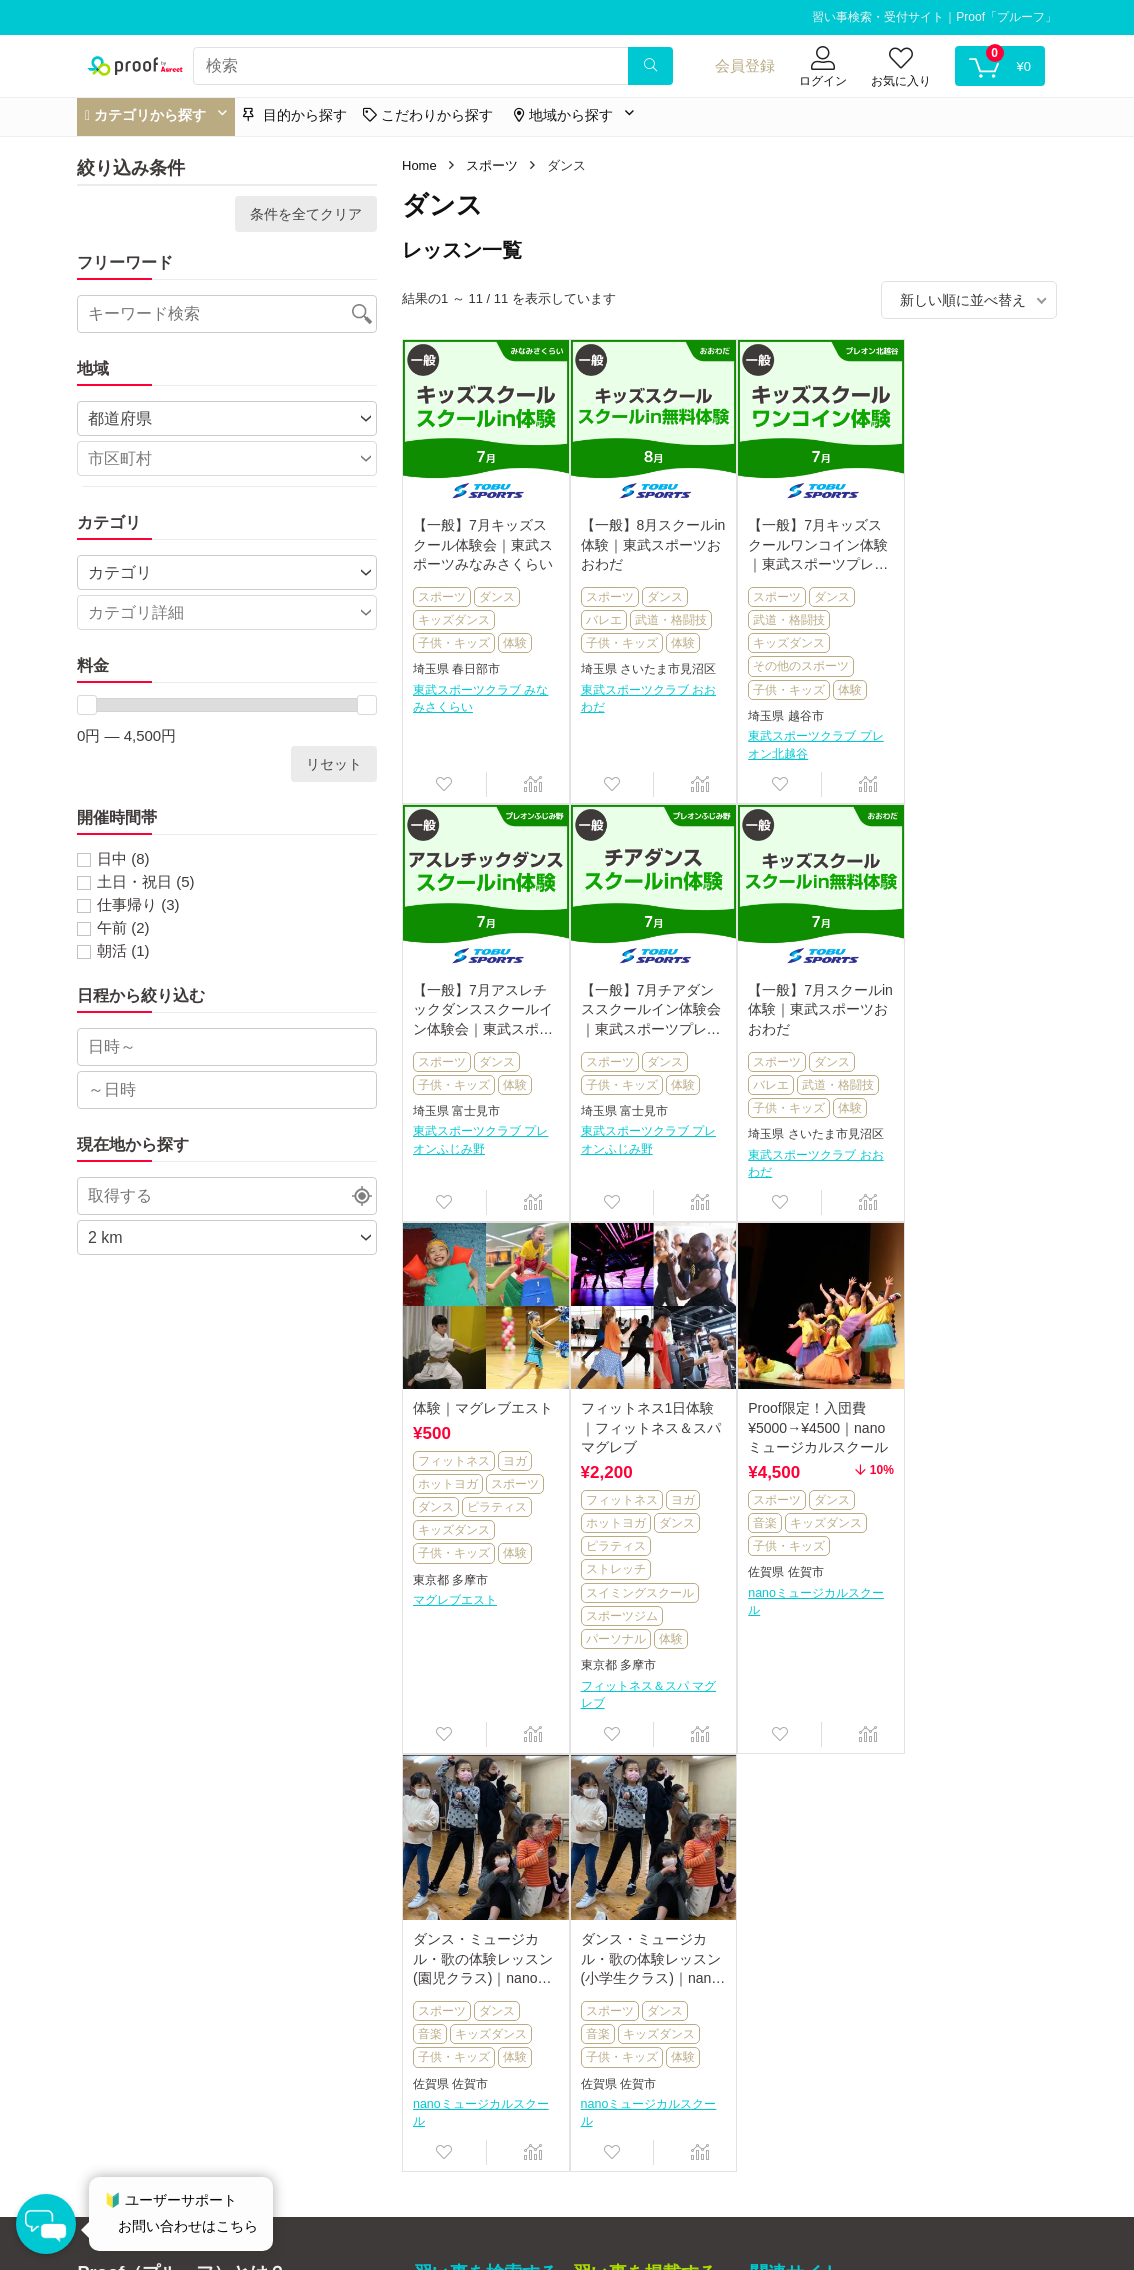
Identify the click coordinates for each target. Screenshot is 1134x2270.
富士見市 (968, 642)
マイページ (449, 1992)
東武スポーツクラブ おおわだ (644, 694)
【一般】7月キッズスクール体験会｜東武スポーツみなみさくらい (483, 540)
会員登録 (745, 65)
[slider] (87, 705)
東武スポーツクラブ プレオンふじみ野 (971, 671)
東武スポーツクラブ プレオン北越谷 (808, 740)
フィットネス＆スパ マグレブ (971, 1268)
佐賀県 (431, 1674)
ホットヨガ (776, 1058)
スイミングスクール (963, 1167)
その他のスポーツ (794, 662)
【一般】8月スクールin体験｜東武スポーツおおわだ (645, 540)
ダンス (497, 593)
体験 (515, 639)
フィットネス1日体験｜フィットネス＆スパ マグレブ (974, 1001)
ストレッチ (939, 1143)
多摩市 (798, 1154)
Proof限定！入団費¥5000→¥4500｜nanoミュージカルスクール (483, 1528)
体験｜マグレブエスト (811, 982)
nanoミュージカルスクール (481, 1702)
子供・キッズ (454, 639)
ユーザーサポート (470, 2020)
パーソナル (939, 1213)
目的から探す (295, 115)
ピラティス (825, 1081)
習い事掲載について (636, 1908)
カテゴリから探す (470, 1908)
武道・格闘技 (667, 616)
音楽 (430, 1624)
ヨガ (843, 1035)
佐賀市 (470, 1674)
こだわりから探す (470, 1964)
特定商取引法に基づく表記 (155, 2093)
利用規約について (129, 2053)
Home (419, 165)
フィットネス (782, 1035)
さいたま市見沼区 (664, 665)
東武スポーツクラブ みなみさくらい (480, 694)
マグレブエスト (783, 1174)
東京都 (759, 1154)
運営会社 (103, 2073)
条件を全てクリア (306, 214)
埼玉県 (431, 665)
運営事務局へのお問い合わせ (161, 2113)
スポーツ (492, 165)
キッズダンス (454, 616)
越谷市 (798, 712)
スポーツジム (945, 1190)
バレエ (600, 616)
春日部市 (476, 665)
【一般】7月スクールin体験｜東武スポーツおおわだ (645, 1001)
